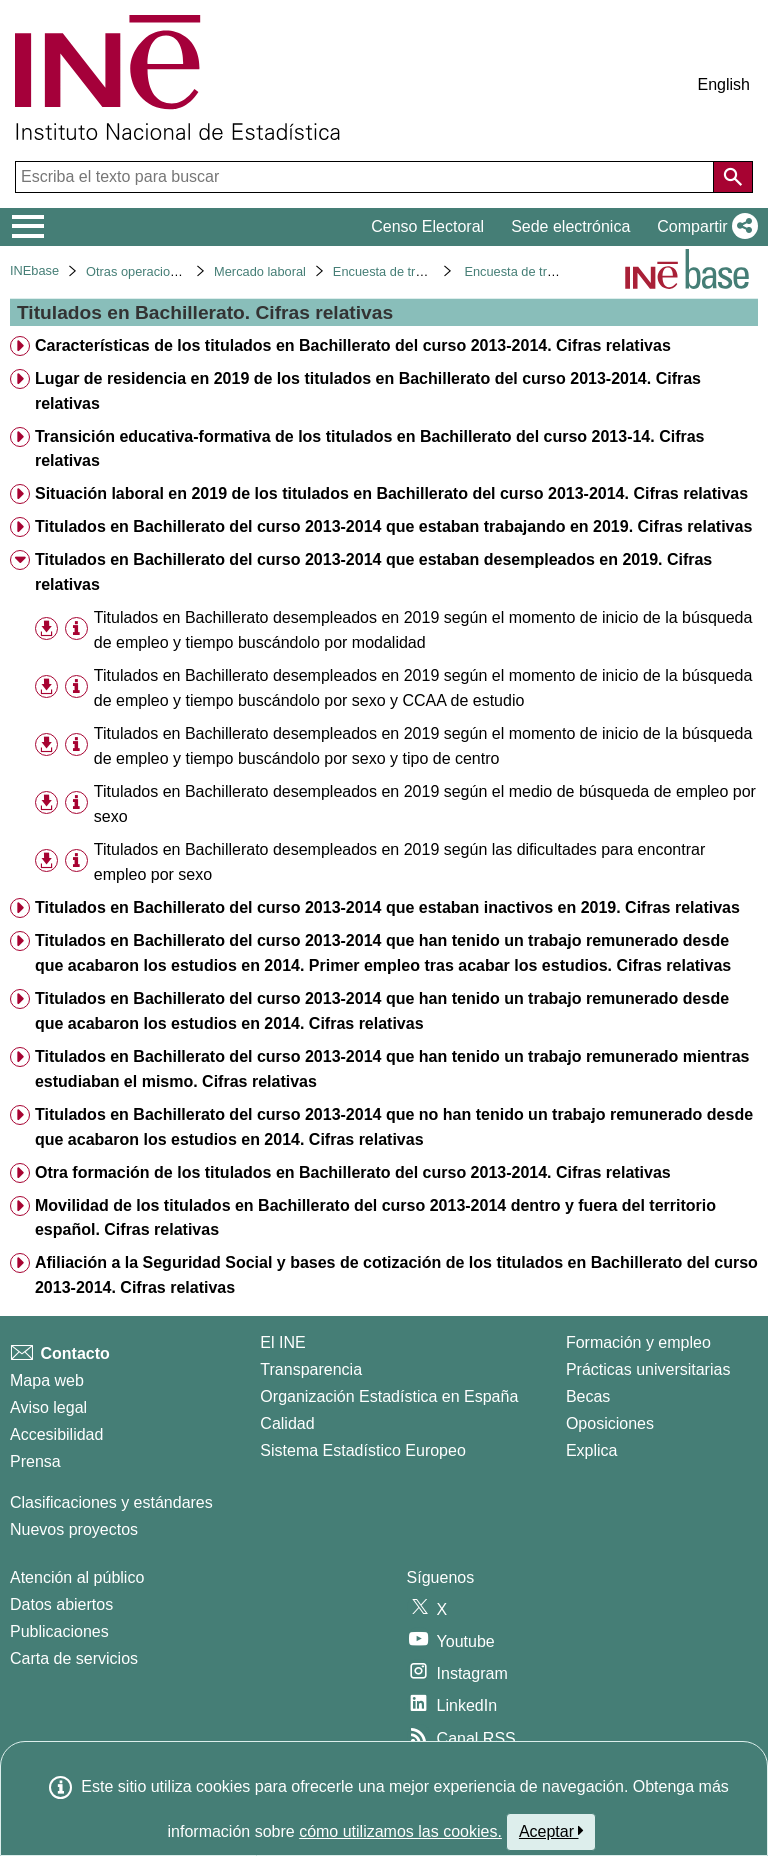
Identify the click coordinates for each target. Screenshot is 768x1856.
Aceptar (551, 1831)
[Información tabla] (76, 629)
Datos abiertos (61, 1604)
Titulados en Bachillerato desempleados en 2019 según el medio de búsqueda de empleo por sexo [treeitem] (425, 804)
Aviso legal (48, 1407)
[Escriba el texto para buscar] (366, 177)
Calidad (287, 1423)
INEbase (34, 270)
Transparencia (311, 1369)
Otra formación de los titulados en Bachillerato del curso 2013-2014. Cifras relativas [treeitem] (353, 1172)
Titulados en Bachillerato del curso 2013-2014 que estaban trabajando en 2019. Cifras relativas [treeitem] (393, 526)
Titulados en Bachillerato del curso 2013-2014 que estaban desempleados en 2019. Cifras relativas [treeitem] (373, 572)
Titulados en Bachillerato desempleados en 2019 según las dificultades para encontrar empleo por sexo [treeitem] (399, 862)
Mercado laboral (260, 271)
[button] (703, 227)
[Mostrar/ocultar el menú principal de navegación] (28, 227)
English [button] (724, 84)
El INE (282, 1342)
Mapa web (47, 1380)
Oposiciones (610, 1423)
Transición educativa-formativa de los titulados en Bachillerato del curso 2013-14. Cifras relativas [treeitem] (370, 449)
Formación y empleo (638, 1342)
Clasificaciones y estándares (111, 1502)
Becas (588, 1396)
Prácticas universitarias (648, 1369)
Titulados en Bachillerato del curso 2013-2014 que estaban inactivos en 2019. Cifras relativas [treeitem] (387, 907)
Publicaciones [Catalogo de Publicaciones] (59, 1631)
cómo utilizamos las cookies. (400, 1831)
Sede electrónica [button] (570, 226)
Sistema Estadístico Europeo (362, 1450)
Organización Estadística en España (389, 1396)
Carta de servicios (74, 1658)
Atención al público (77, 1577)
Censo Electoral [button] (427, 226)
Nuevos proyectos (74, 1529)
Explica (592, 1450)
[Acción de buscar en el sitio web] (733, 177)
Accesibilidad (56, 1434)
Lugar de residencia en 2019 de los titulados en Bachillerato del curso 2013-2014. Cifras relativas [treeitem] (368, 391)
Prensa (35, 1461)
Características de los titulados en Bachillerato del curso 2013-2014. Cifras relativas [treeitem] (353, 345)
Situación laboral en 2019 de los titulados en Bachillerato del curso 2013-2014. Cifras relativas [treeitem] (391, 493)
